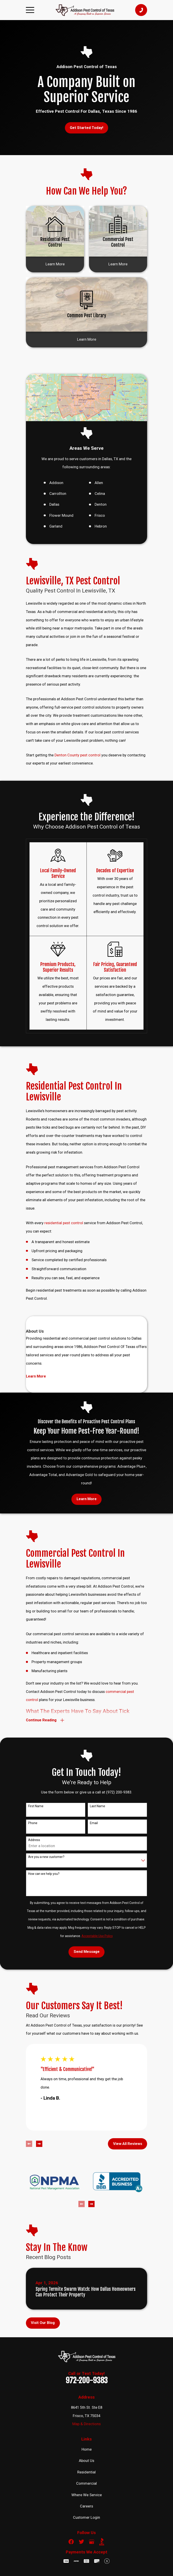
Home (87, 2450)
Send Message (87, 1952)
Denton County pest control (77, 755)
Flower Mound (61, 515)
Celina (100, 493)
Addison (56, 483)
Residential (86, 2472)
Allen (99, 483)
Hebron (101, 526)
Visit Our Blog (43, 2323)
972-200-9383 (87, 2381)
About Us (86, 2461)
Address (34, 1840)
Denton (101, 504)
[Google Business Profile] (91, 2542)
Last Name (97, 1807)
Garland (55, 526)
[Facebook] (71, 2542)
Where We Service (86, 2495)
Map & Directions (86, 2424)
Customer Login (86, 2518)
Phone (32, 1823)
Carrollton (57, 493)
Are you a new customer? (46, 1857)
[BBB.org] (101, 2542)
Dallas (54, 504)
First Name (35, 1807)
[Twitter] (81, 2542)
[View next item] (39, 2144)
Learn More (36, 1376)
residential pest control (63, 1223)
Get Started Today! (86, 128)
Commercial (86, 2484)
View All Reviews (127, 2144)
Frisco (100, 515)
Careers (86, 2507)
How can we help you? (43, 1874)
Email (94, 1823)
